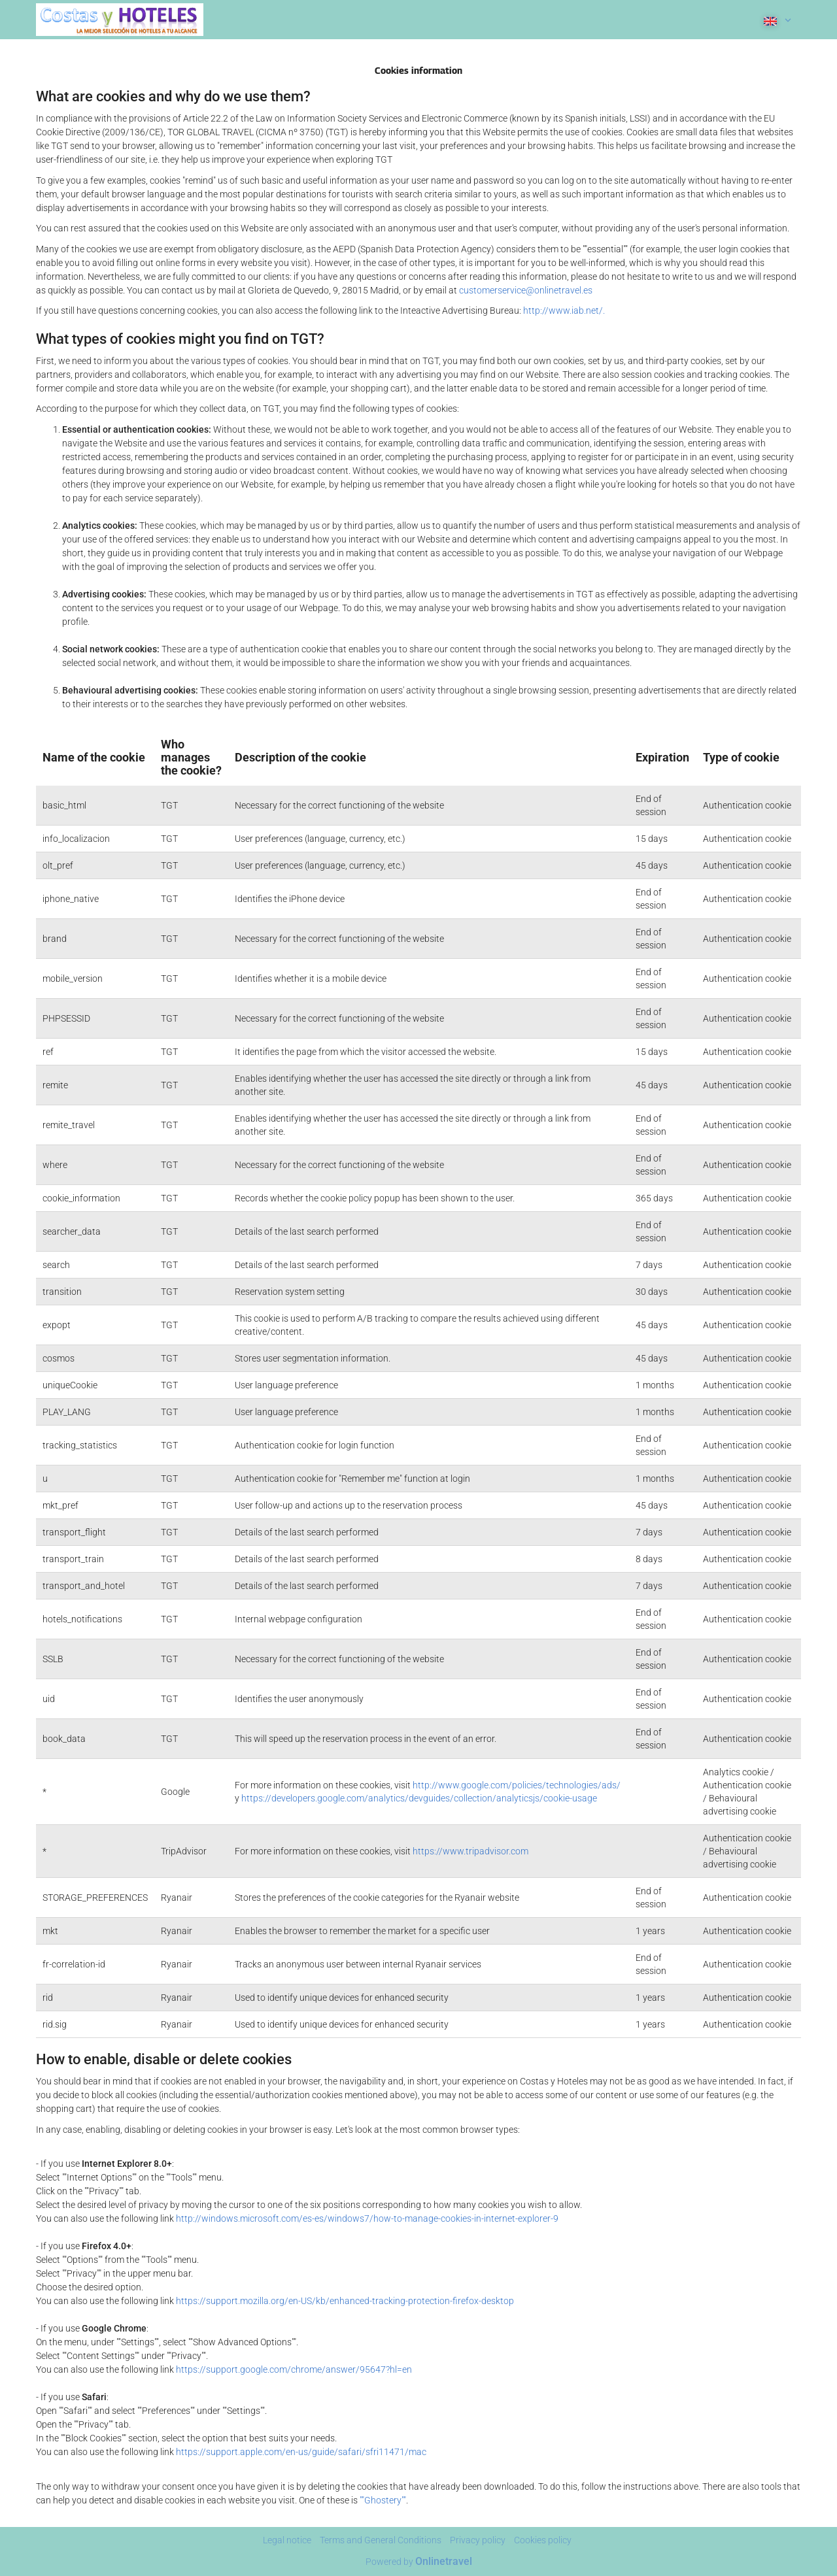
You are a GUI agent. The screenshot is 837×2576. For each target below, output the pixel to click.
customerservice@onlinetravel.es (525, 290)
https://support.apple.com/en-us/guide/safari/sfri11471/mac (301, 2452)
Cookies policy (543, 2540)
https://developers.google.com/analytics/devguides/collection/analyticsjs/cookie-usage (419, 1798)
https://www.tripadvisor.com (470, 1851)
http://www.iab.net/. (564, 310)
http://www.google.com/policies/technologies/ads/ (517, 1785)
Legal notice (287, 2540)
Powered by (419, 2561)
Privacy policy (477, 2540)
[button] (776, 19)
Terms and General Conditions (380, 2540)
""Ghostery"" (383, 2500)
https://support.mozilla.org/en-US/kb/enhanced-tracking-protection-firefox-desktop (345, 2301)
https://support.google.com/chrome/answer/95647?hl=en (294, 2369)
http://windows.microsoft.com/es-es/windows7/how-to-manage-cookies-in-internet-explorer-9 (367, 2218)
